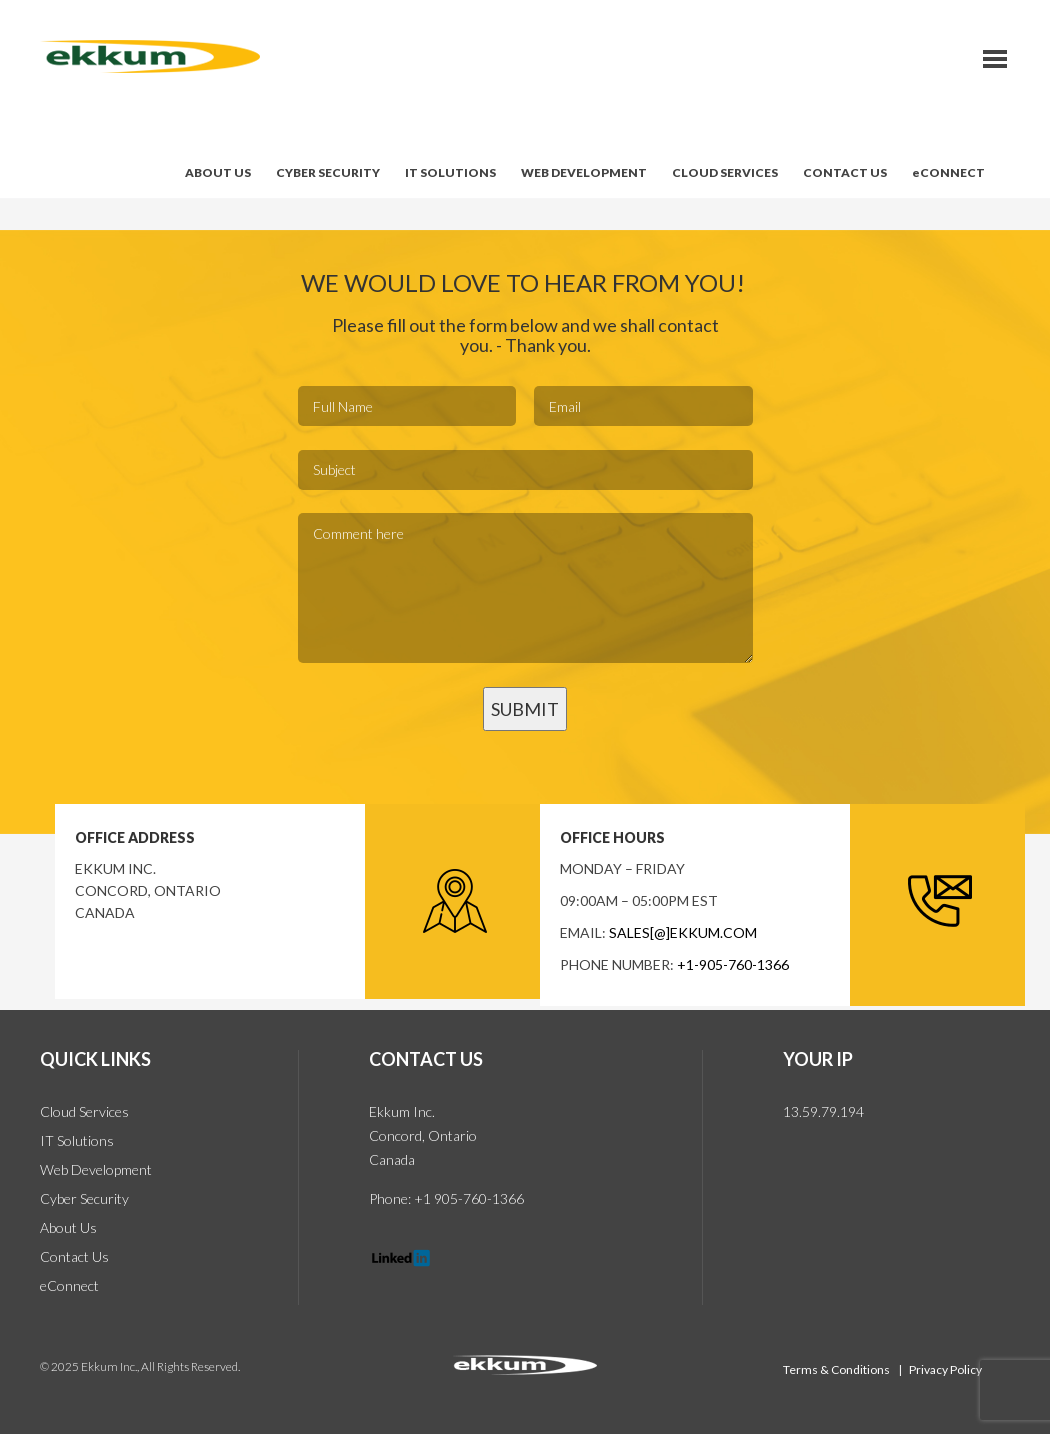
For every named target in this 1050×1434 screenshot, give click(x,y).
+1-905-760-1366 (733, 964)
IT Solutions (77, 1140)
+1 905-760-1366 (467, 1198)
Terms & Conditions (837, 1369)
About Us (68, 1227)
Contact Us (74, 1256)
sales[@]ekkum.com (683, 932)
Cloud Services (84, 1111)
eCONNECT (948, 172)
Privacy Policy (945, 1369)
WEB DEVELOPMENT (584, 172)
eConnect (69, 1285)
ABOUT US (218, 172)
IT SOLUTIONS (450, 172)
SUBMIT (525, 709)
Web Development (96, 1169)
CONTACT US (845, 172)
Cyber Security (84, 1198)
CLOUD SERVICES (725, 172)
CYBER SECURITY (328, 172)
